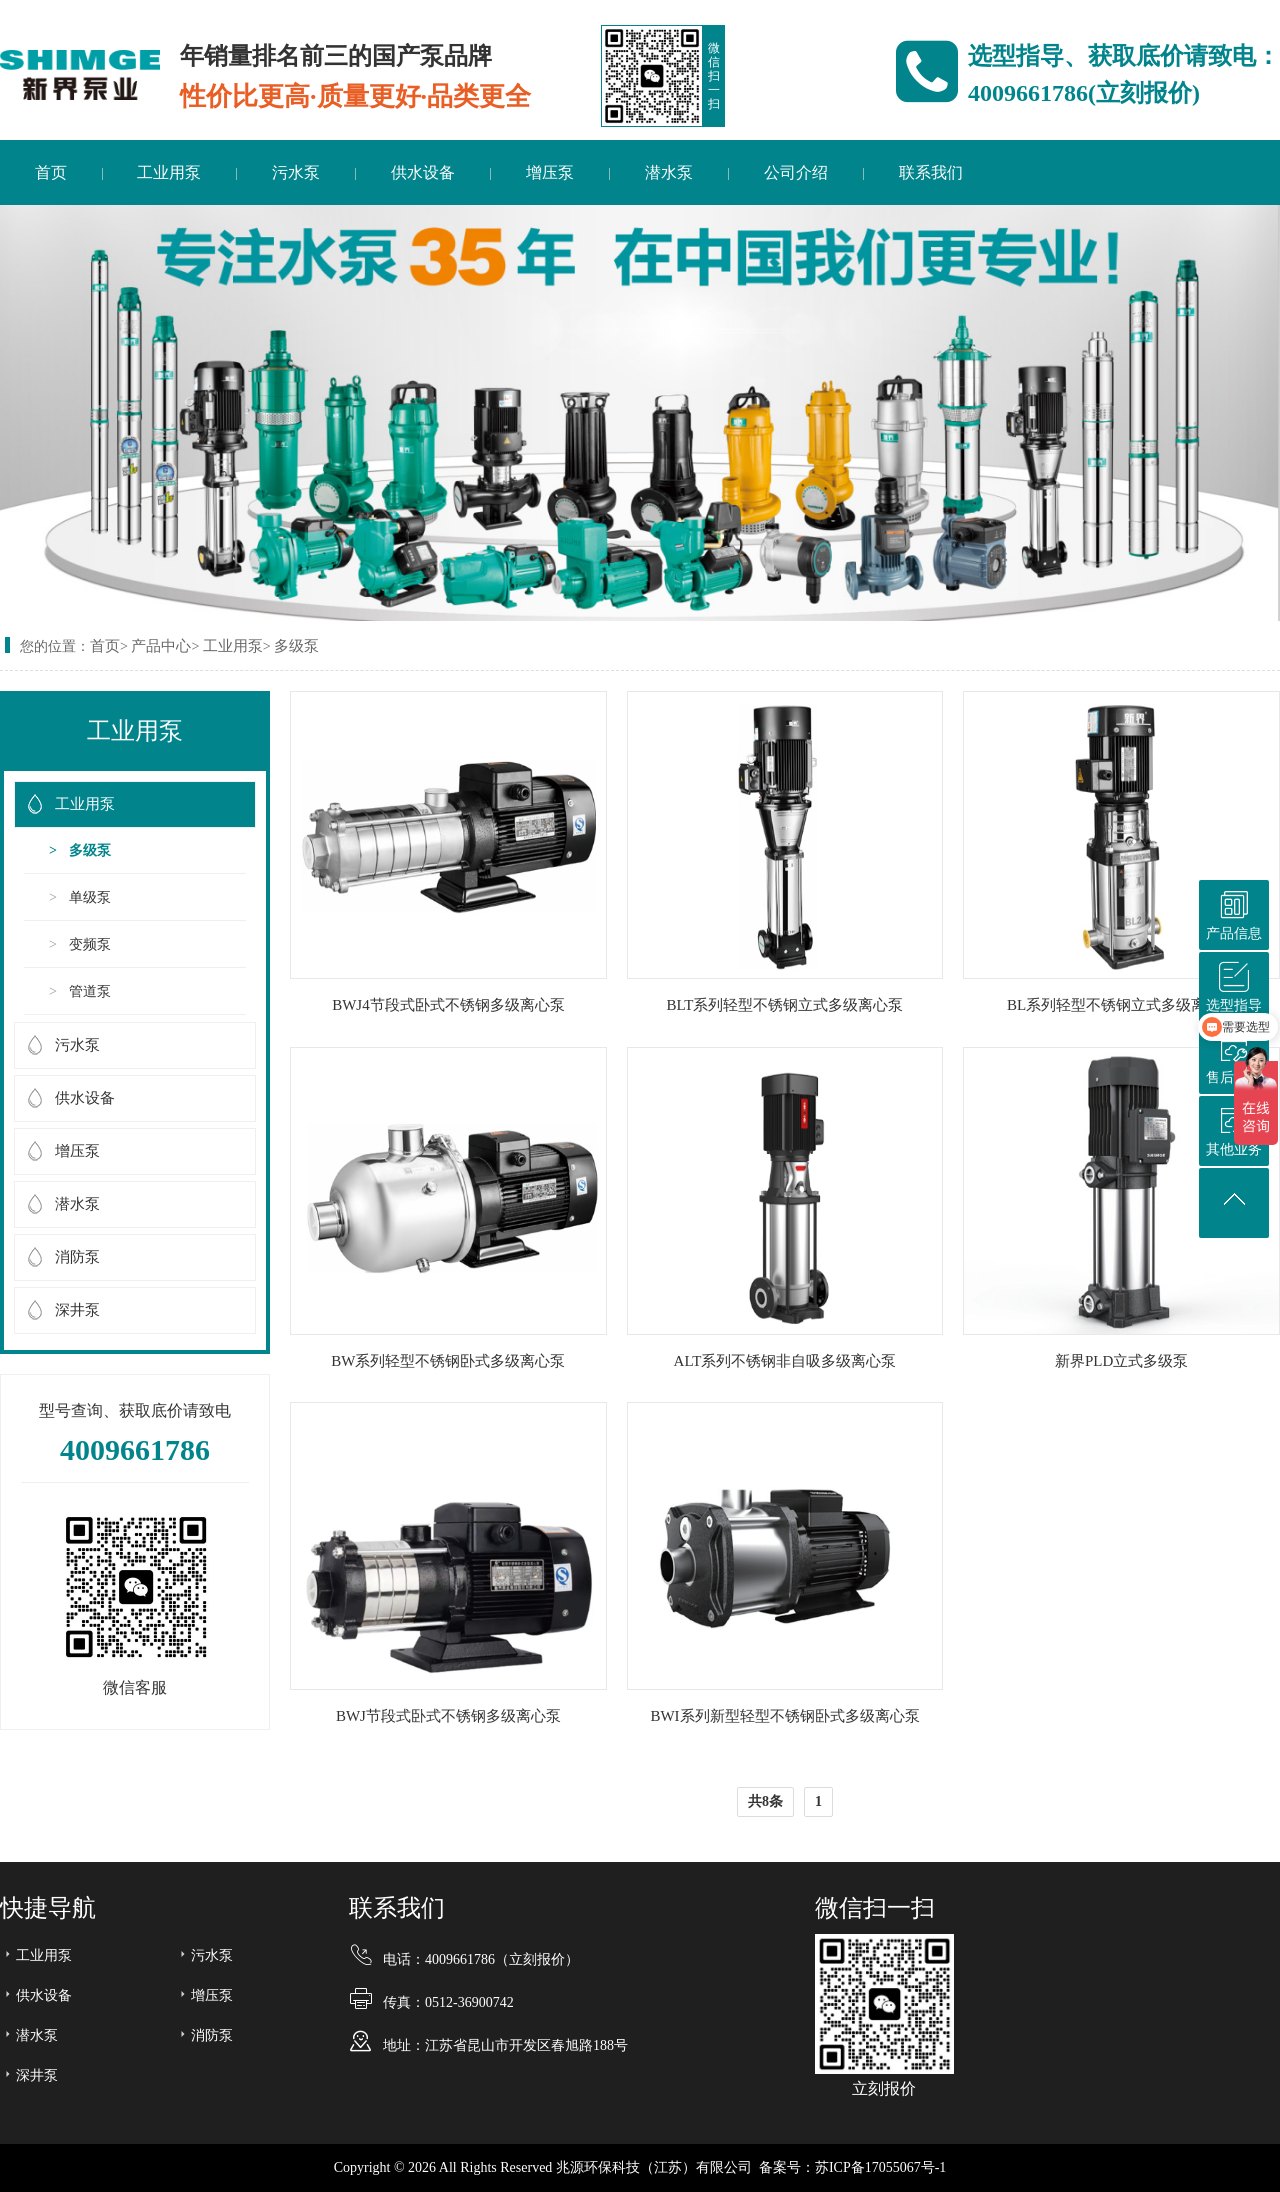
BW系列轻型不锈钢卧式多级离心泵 (448, 1361)
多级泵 (296, 646)
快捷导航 (48, 1908)
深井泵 (77, 1310)
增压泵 (550, 172)
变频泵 (90, 944)
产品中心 (161, 646)
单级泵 (90, 897)
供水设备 (423, 172)
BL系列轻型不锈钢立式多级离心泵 (1121, 1005)
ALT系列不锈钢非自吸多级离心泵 (785, 1361)
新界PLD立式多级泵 (1121, 1361)
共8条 (765, 1801)
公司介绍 (796, 172)
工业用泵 (169, 172)
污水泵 (296, 172)
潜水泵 (669, 172)
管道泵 (90, 991)
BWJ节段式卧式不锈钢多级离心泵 (448, 1716)
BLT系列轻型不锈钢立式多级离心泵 (785, 1005)
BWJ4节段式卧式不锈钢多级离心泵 (448, 1005)
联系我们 (931, 172)
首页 (51, 172)
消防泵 (77, 1257)
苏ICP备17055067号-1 (880, 2167)
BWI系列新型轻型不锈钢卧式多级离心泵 (784, 1716)
